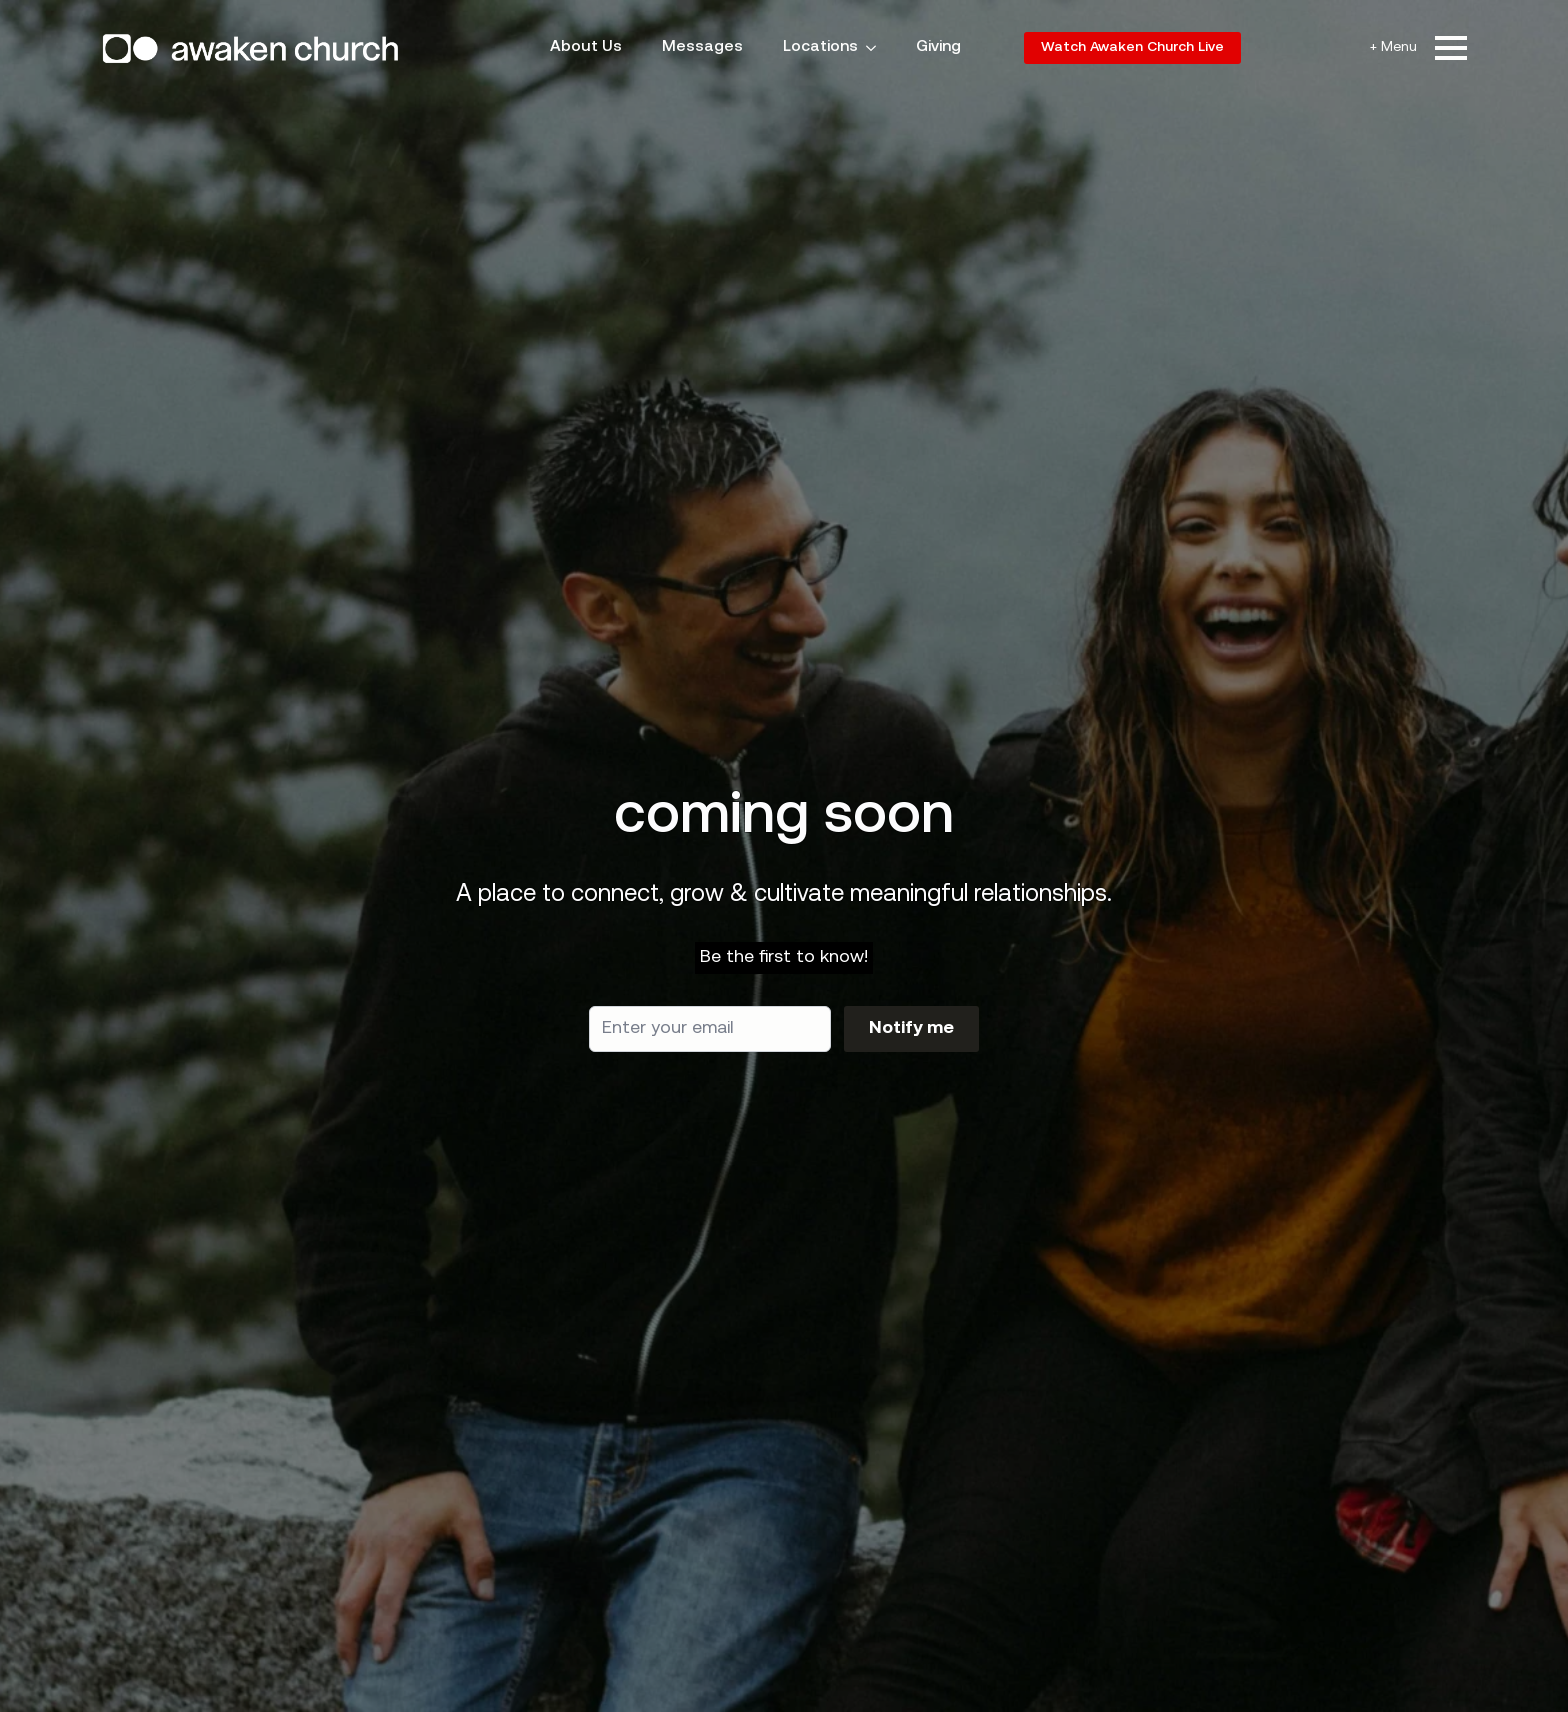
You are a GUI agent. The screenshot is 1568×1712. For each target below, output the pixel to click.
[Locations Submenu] (877, 48)
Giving (938, 47)
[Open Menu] (1451, 48)
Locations (820, 47)
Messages (702, 47)
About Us (586, 47)
